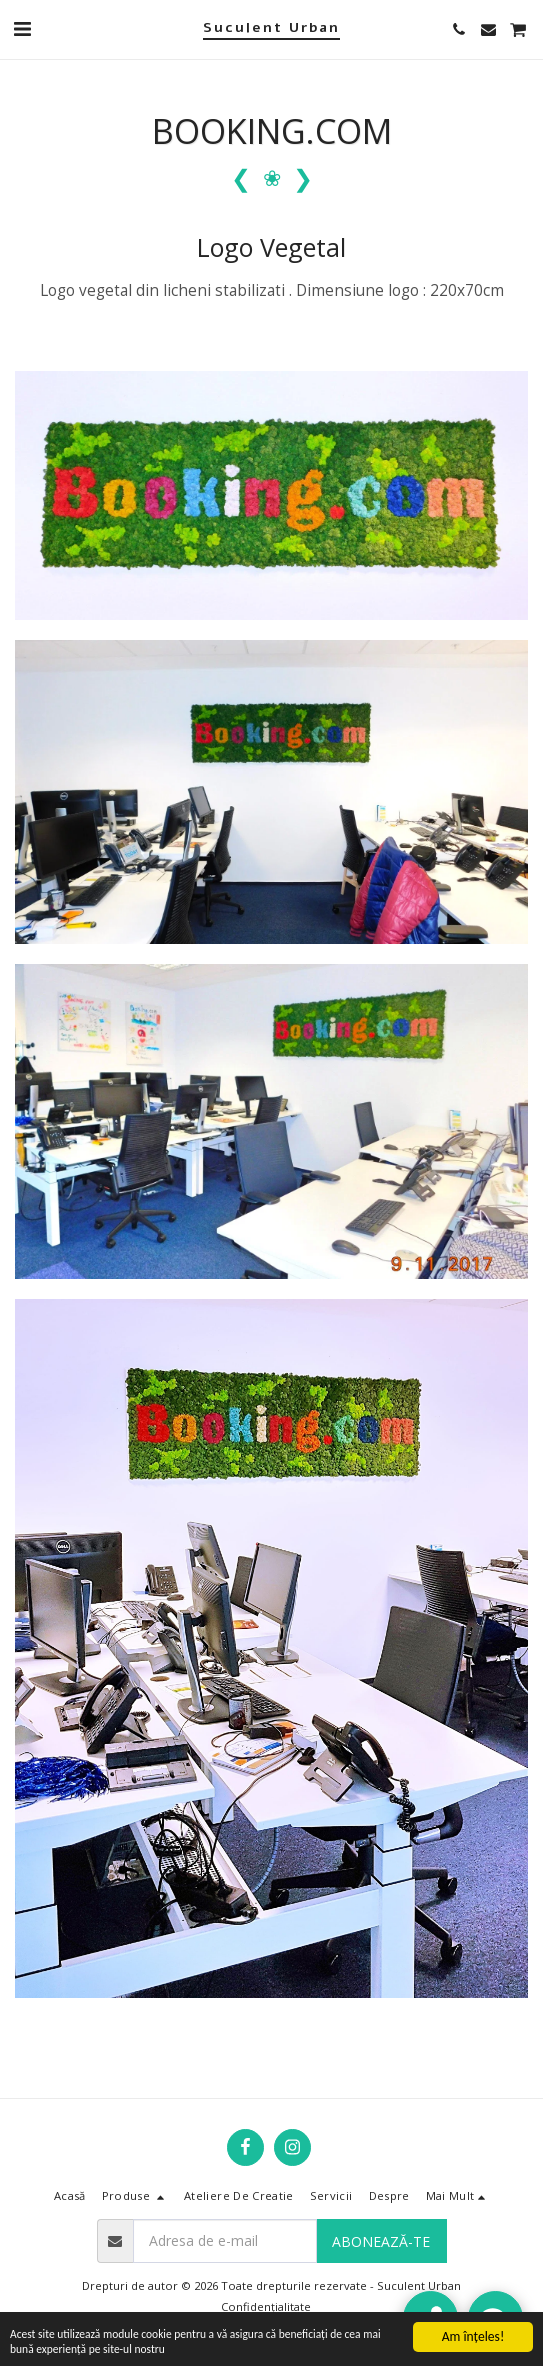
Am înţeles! (473, 2329)
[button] (22, 28)
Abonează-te (381, 2241)
